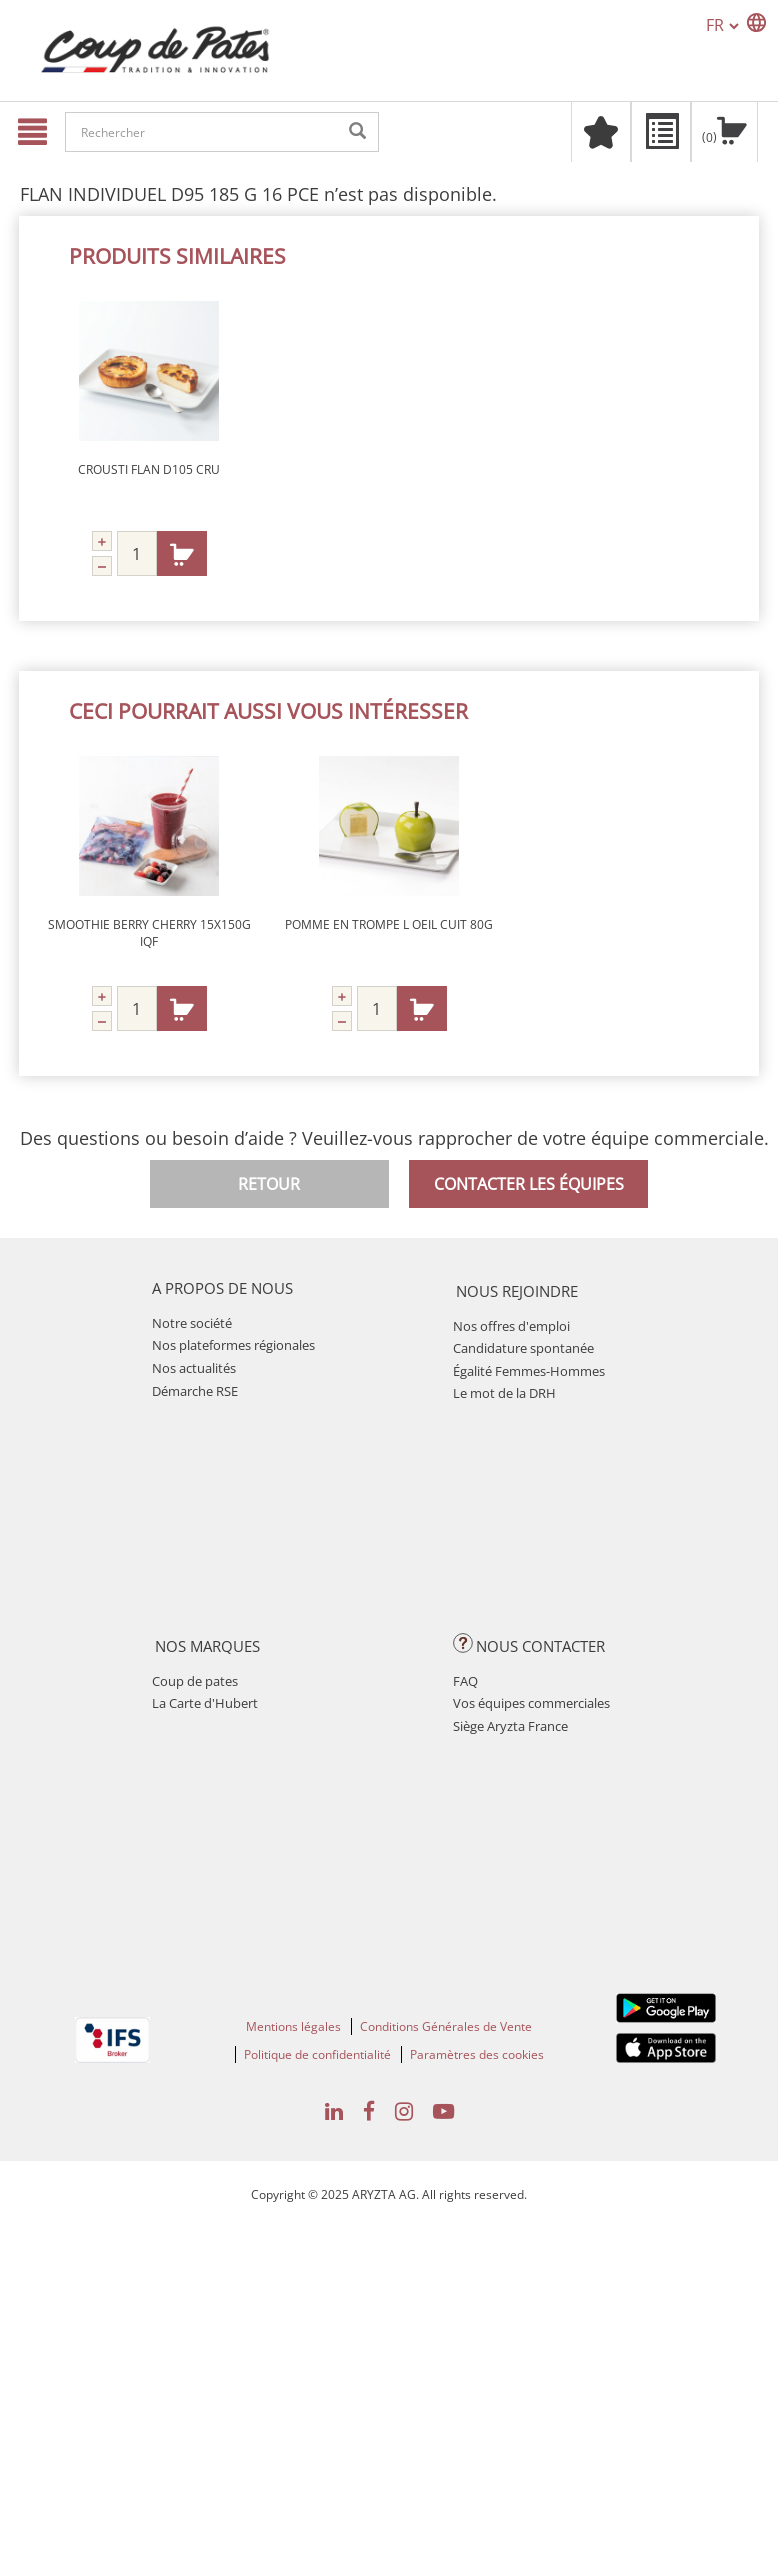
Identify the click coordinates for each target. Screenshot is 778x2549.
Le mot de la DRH (504, 1393)
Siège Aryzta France (510, 1726)
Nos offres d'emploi (511, 1326)
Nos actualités (194, 1368)
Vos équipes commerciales (531, 1703)
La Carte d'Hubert (205, 1703)
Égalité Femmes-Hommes (529, 1371)
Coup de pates (195, 1681)
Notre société (192, 1323)
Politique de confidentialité (317, 2054)
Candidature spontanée (523, 1348)
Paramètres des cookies (477, 2054)
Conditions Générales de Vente (446, 2026)
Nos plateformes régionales (233, 1345)
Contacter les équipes (529, 1184)
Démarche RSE (195, 1391)
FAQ (465, 1681)
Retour (269, 1184)
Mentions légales (293, 2026)
